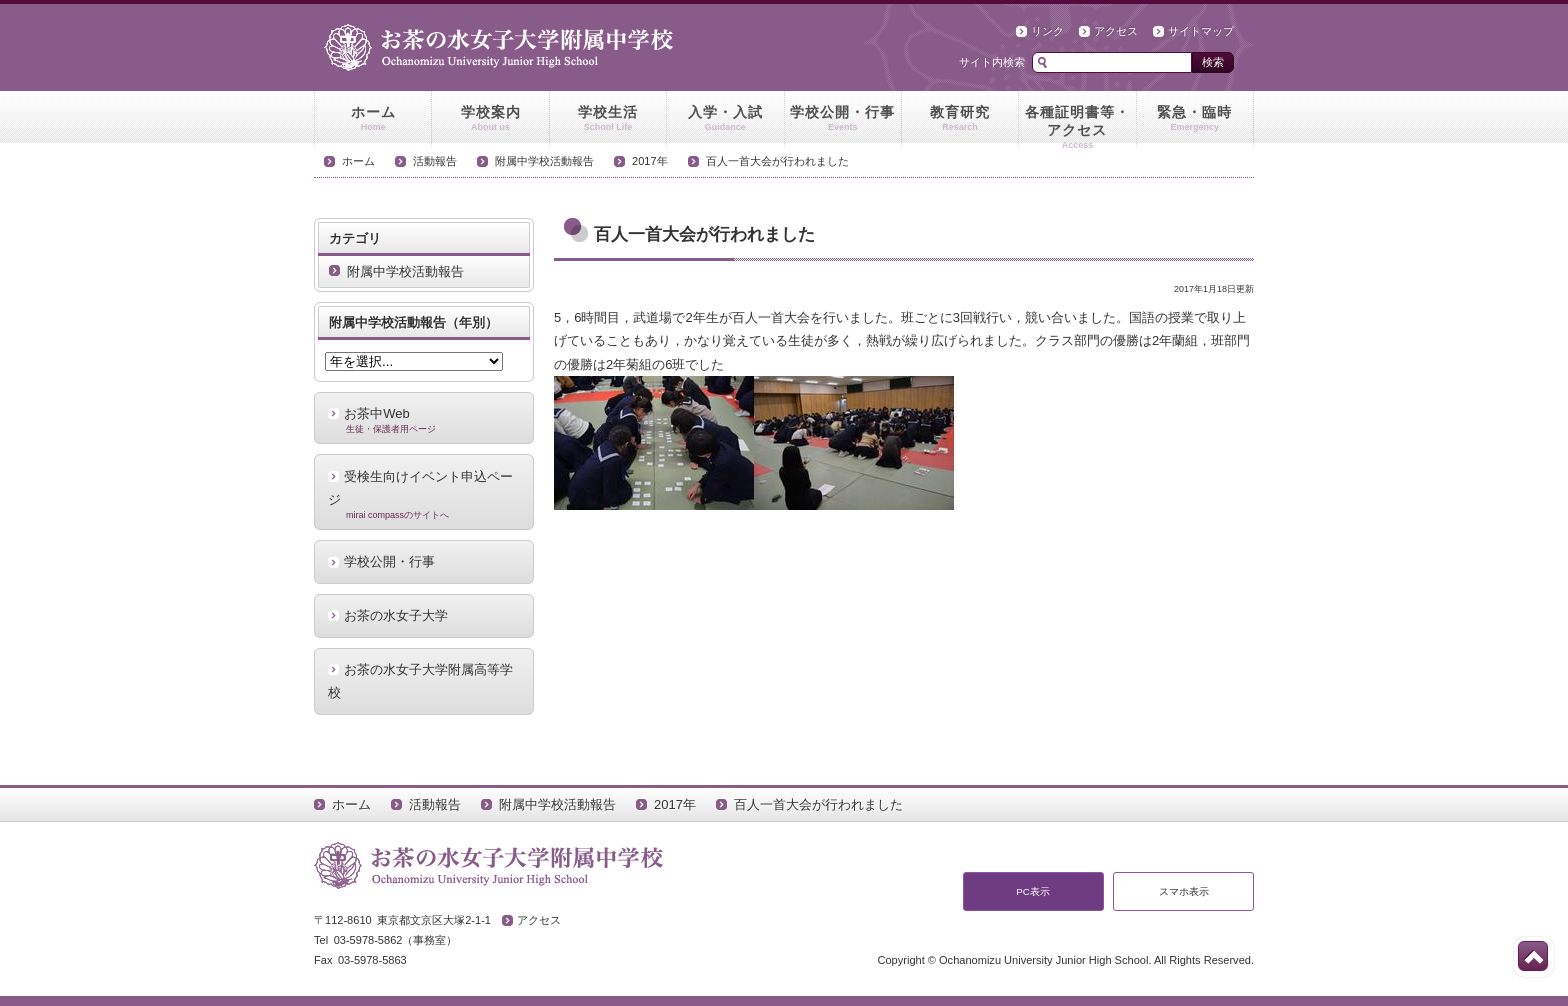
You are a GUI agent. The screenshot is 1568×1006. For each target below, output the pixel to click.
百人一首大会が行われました (777, 161)
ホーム (373, 119)
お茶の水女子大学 (396, 615)
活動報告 (435, 161)
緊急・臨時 (1195, 119)
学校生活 (608, 119)
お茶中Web (424, 420)
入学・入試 (725, 119)
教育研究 (960, 119)
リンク (1047, 31)
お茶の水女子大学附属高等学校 (420, 681)
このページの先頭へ (1533, 956)
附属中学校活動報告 (544, 161)
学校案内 (490, 119)
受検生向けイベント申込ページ (424, 495)
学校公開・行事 (843, 119)
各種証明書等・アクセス (1077, 125)
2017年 (650, 161)
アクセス (1116, 31)
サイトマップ (1201, 31)
